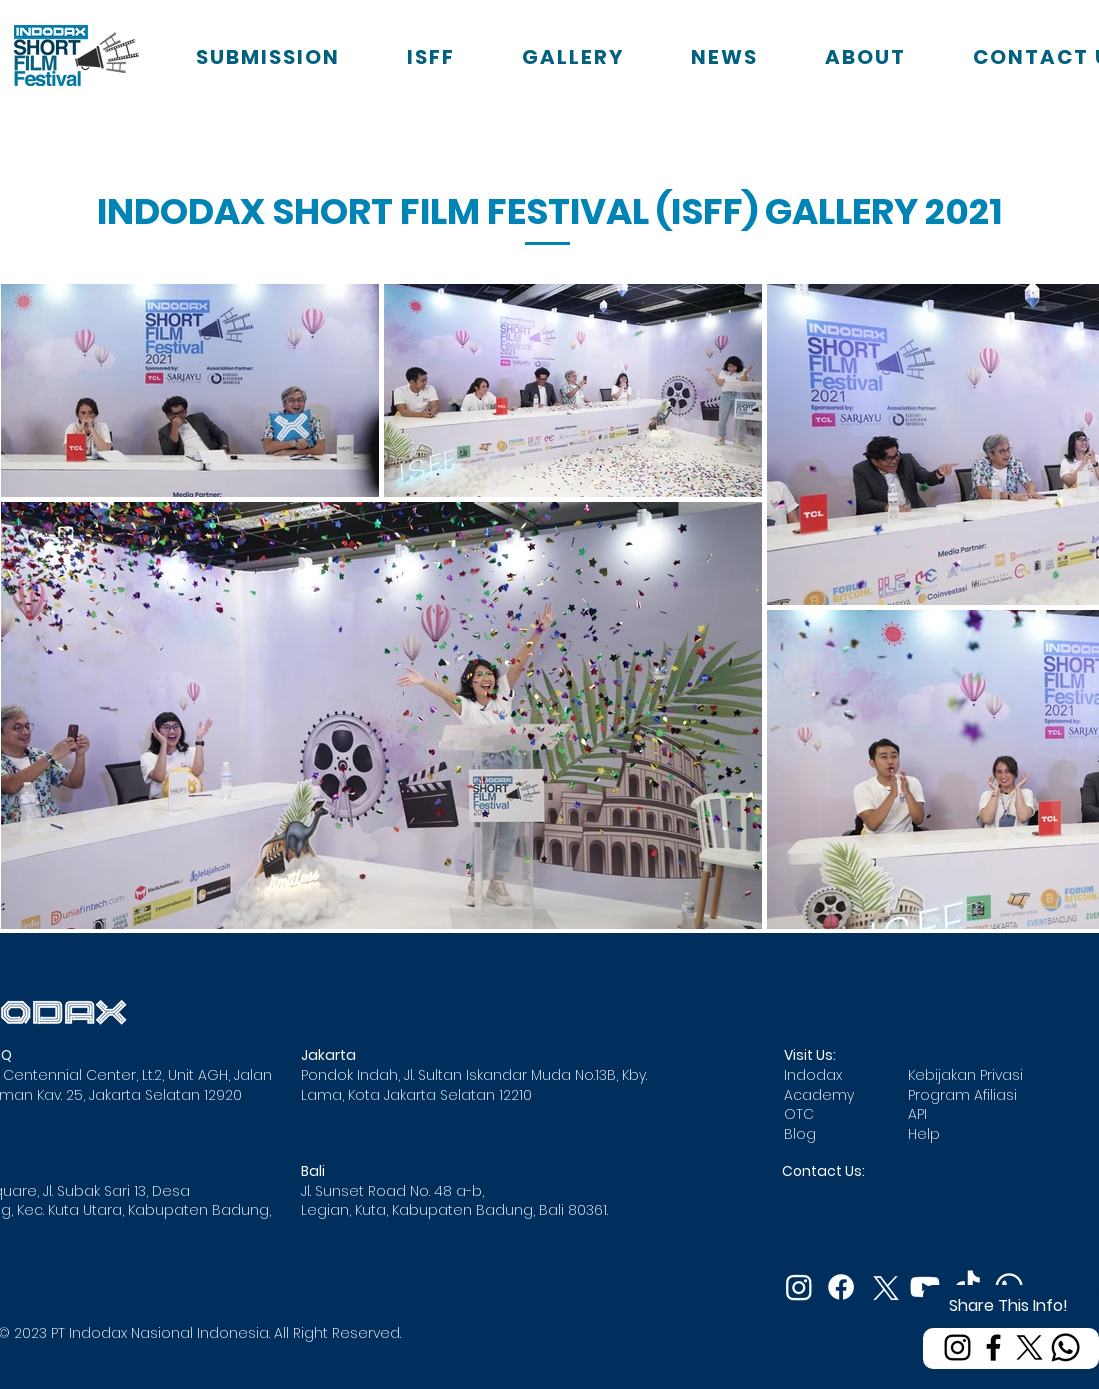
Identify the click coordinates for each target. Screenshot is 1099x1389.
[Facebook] (993, 1347)
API (917, 1114)
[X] (1029, 1347)
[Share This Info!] (1011, 1305)
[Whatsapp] (1065, 1347)
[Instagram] (957, 1347)
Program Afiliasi (962, 1095)
